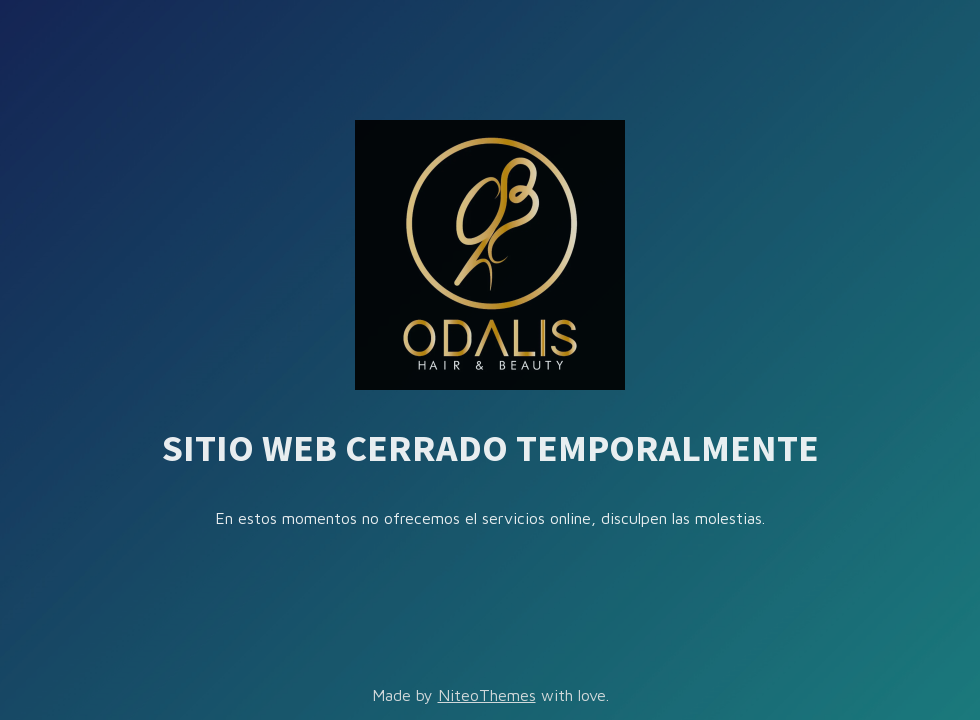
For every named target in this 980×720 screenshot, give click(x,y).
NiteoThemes (487, 695)
